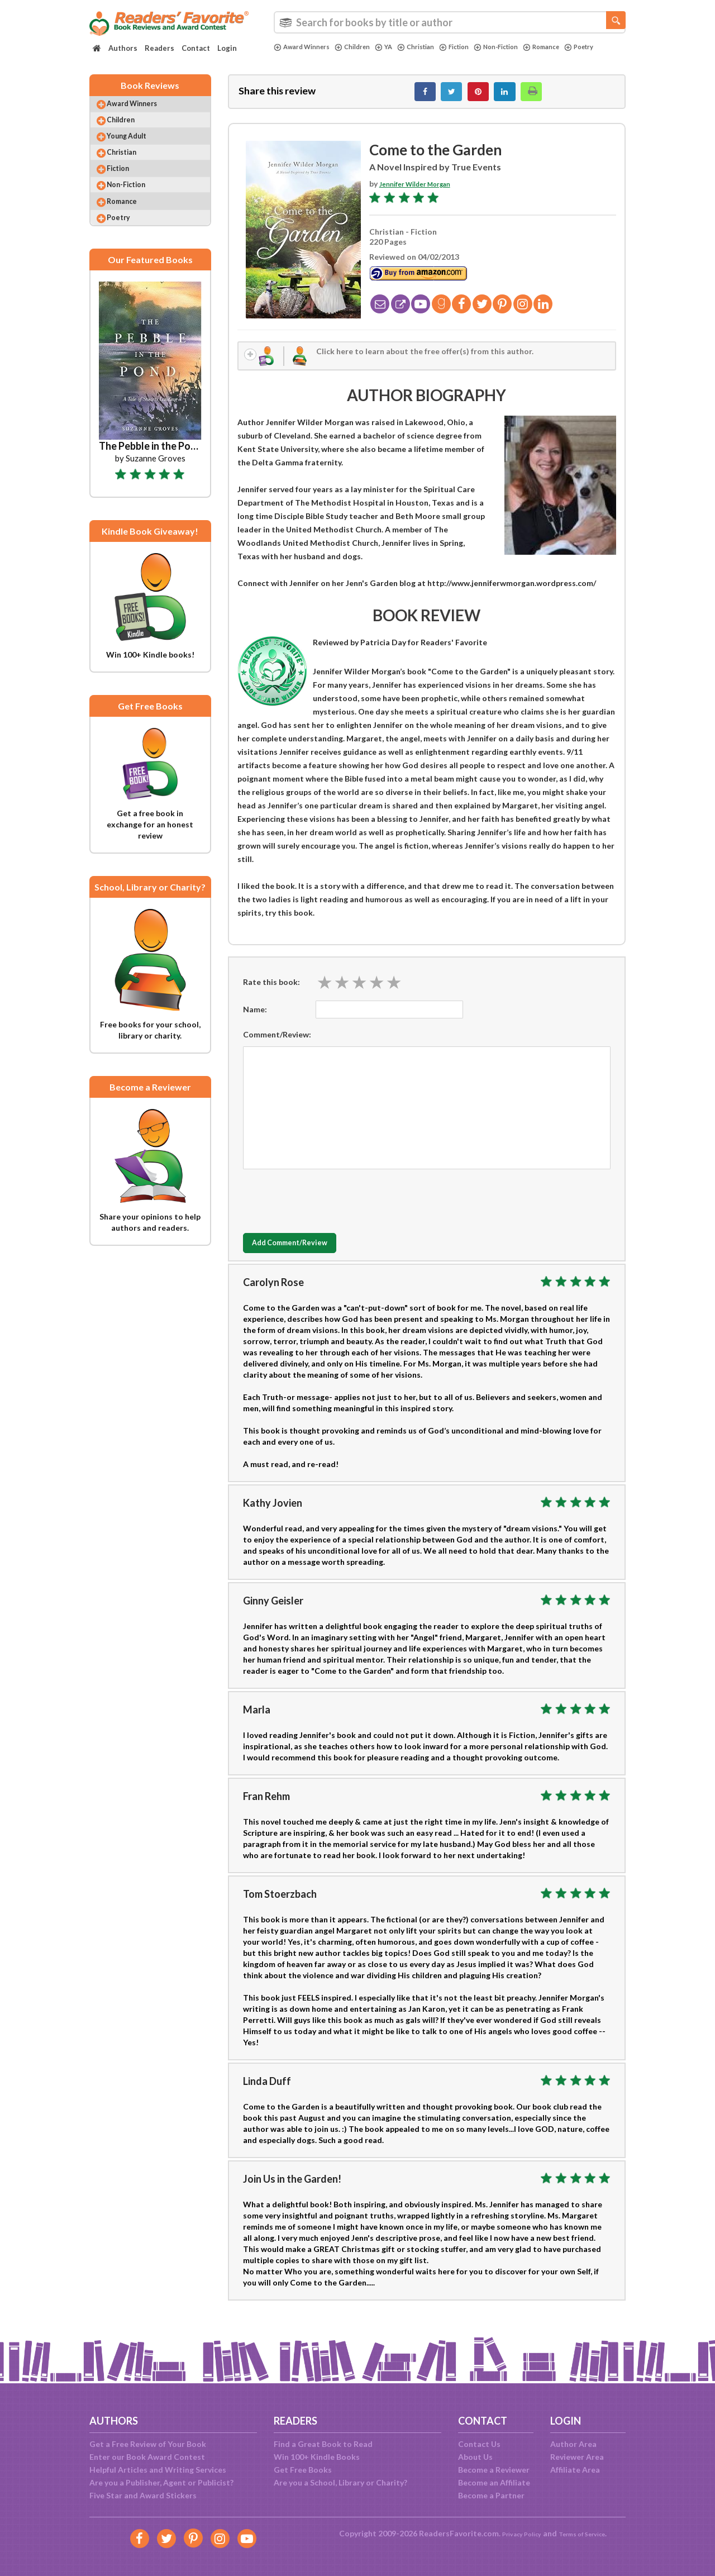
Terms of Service (587, 2533)
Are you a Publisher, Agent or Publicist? (161, 2482)
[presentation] (328, 1208)
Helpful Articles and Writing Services (157, 2469)
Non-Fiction (524, 46)
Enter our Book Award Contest (147, 2456)
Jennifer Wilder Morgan (423, 189)
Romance (576, 46)
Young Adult (137, 150)
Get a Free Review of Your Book (147, 2444)
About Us (475, 2456)
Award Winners (306, 46)
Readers (159, 48)
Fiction (476, 46)
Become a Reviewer (494, 2469)
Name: (255, 1019)
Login (227, 48)
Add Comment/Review (309, 1254)
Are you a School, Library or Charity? (340, 2482)
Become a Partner (491, 2495)
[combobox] (450, 22)
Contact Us (479, 2444)
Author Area (573, 2444)
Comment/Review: (277, 1044)
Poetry (290, 56)
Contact (196, 48)
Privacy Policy (514, 2533)
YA (397, 46)
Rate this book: (271, 992)
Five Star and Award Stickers (143, 2495)
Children (363, 46)
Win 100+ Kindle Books (317, 2456)
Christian (433, 46)
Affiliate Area (575, 2469)
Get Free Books (303, 2469)
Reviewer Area (577, 2456)
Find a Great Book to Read (323, 2444)
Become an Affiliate (494, 2482)
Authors (122, 48)
